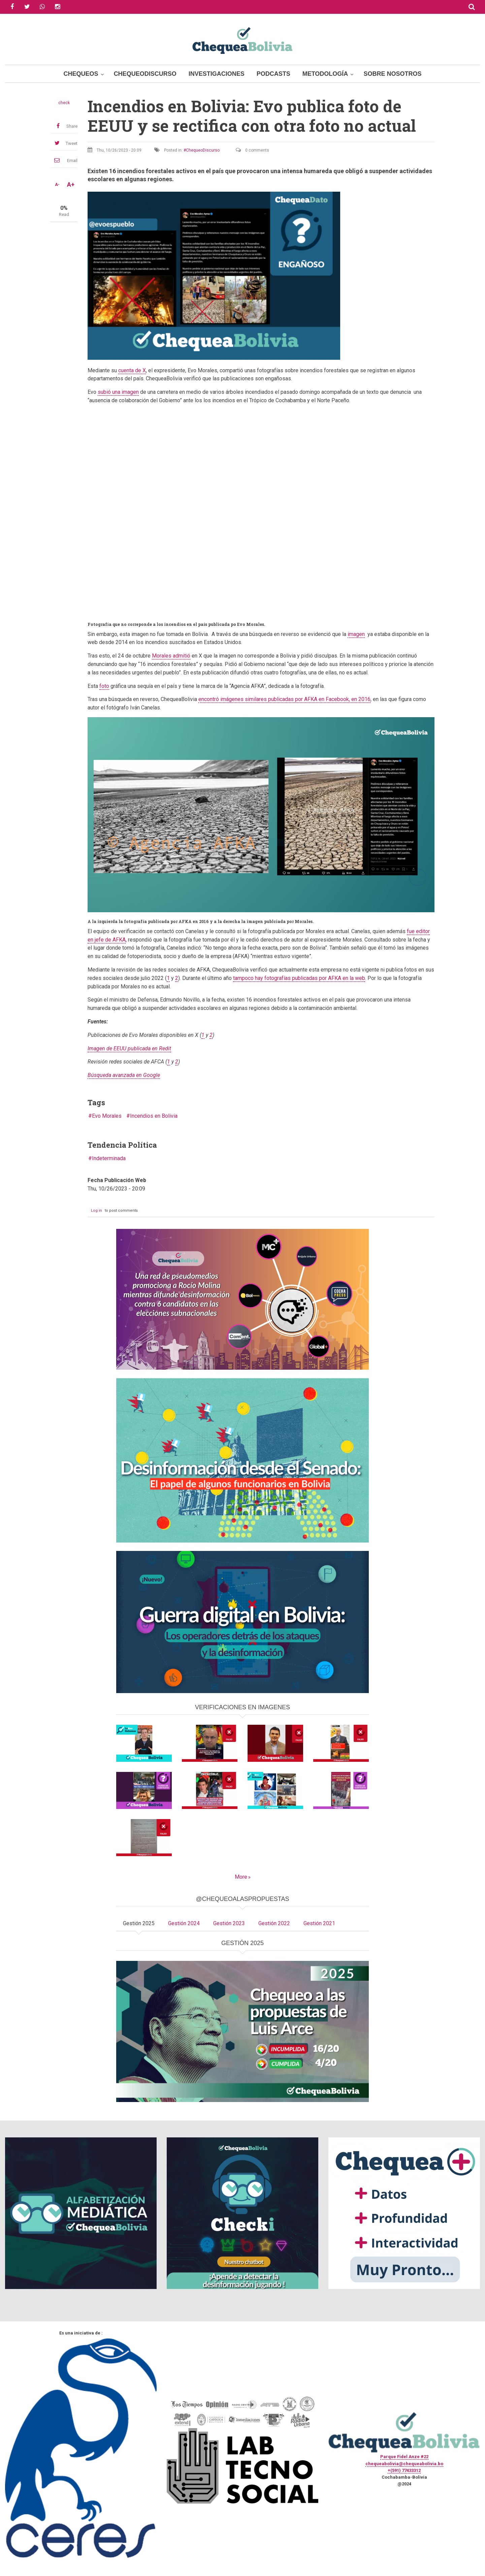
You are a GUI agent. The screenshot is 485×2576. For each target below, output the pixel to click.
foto (104, 686)
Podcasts (273, 73)
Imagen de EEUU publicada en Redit (129, 1048)
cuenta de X (132, 370)
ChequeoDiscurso (145, 73)
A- (57, 184)
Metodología (325, 73)
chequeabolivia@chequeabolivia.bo (404, 2463)
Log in (96, 1210)
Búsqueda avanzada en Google (124, 1075)
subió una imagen (118, 392)
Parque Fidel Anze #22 (404, 2456)
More (241, 1877)
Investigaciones (217, 73)
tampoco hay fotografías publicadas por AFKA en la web (299, 978)
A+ (70, 184)
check (64, 102)
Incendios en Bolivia (153, 1116)
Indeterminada (109, 1158)
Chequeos (81, 73)
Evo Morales (107, 1116)
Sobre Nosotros (392, 73)
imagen (356, 634)
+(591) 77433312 (404, 2470)
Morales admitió (171, 656)
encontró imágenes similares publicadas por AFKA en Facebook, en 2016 (284, 699)
